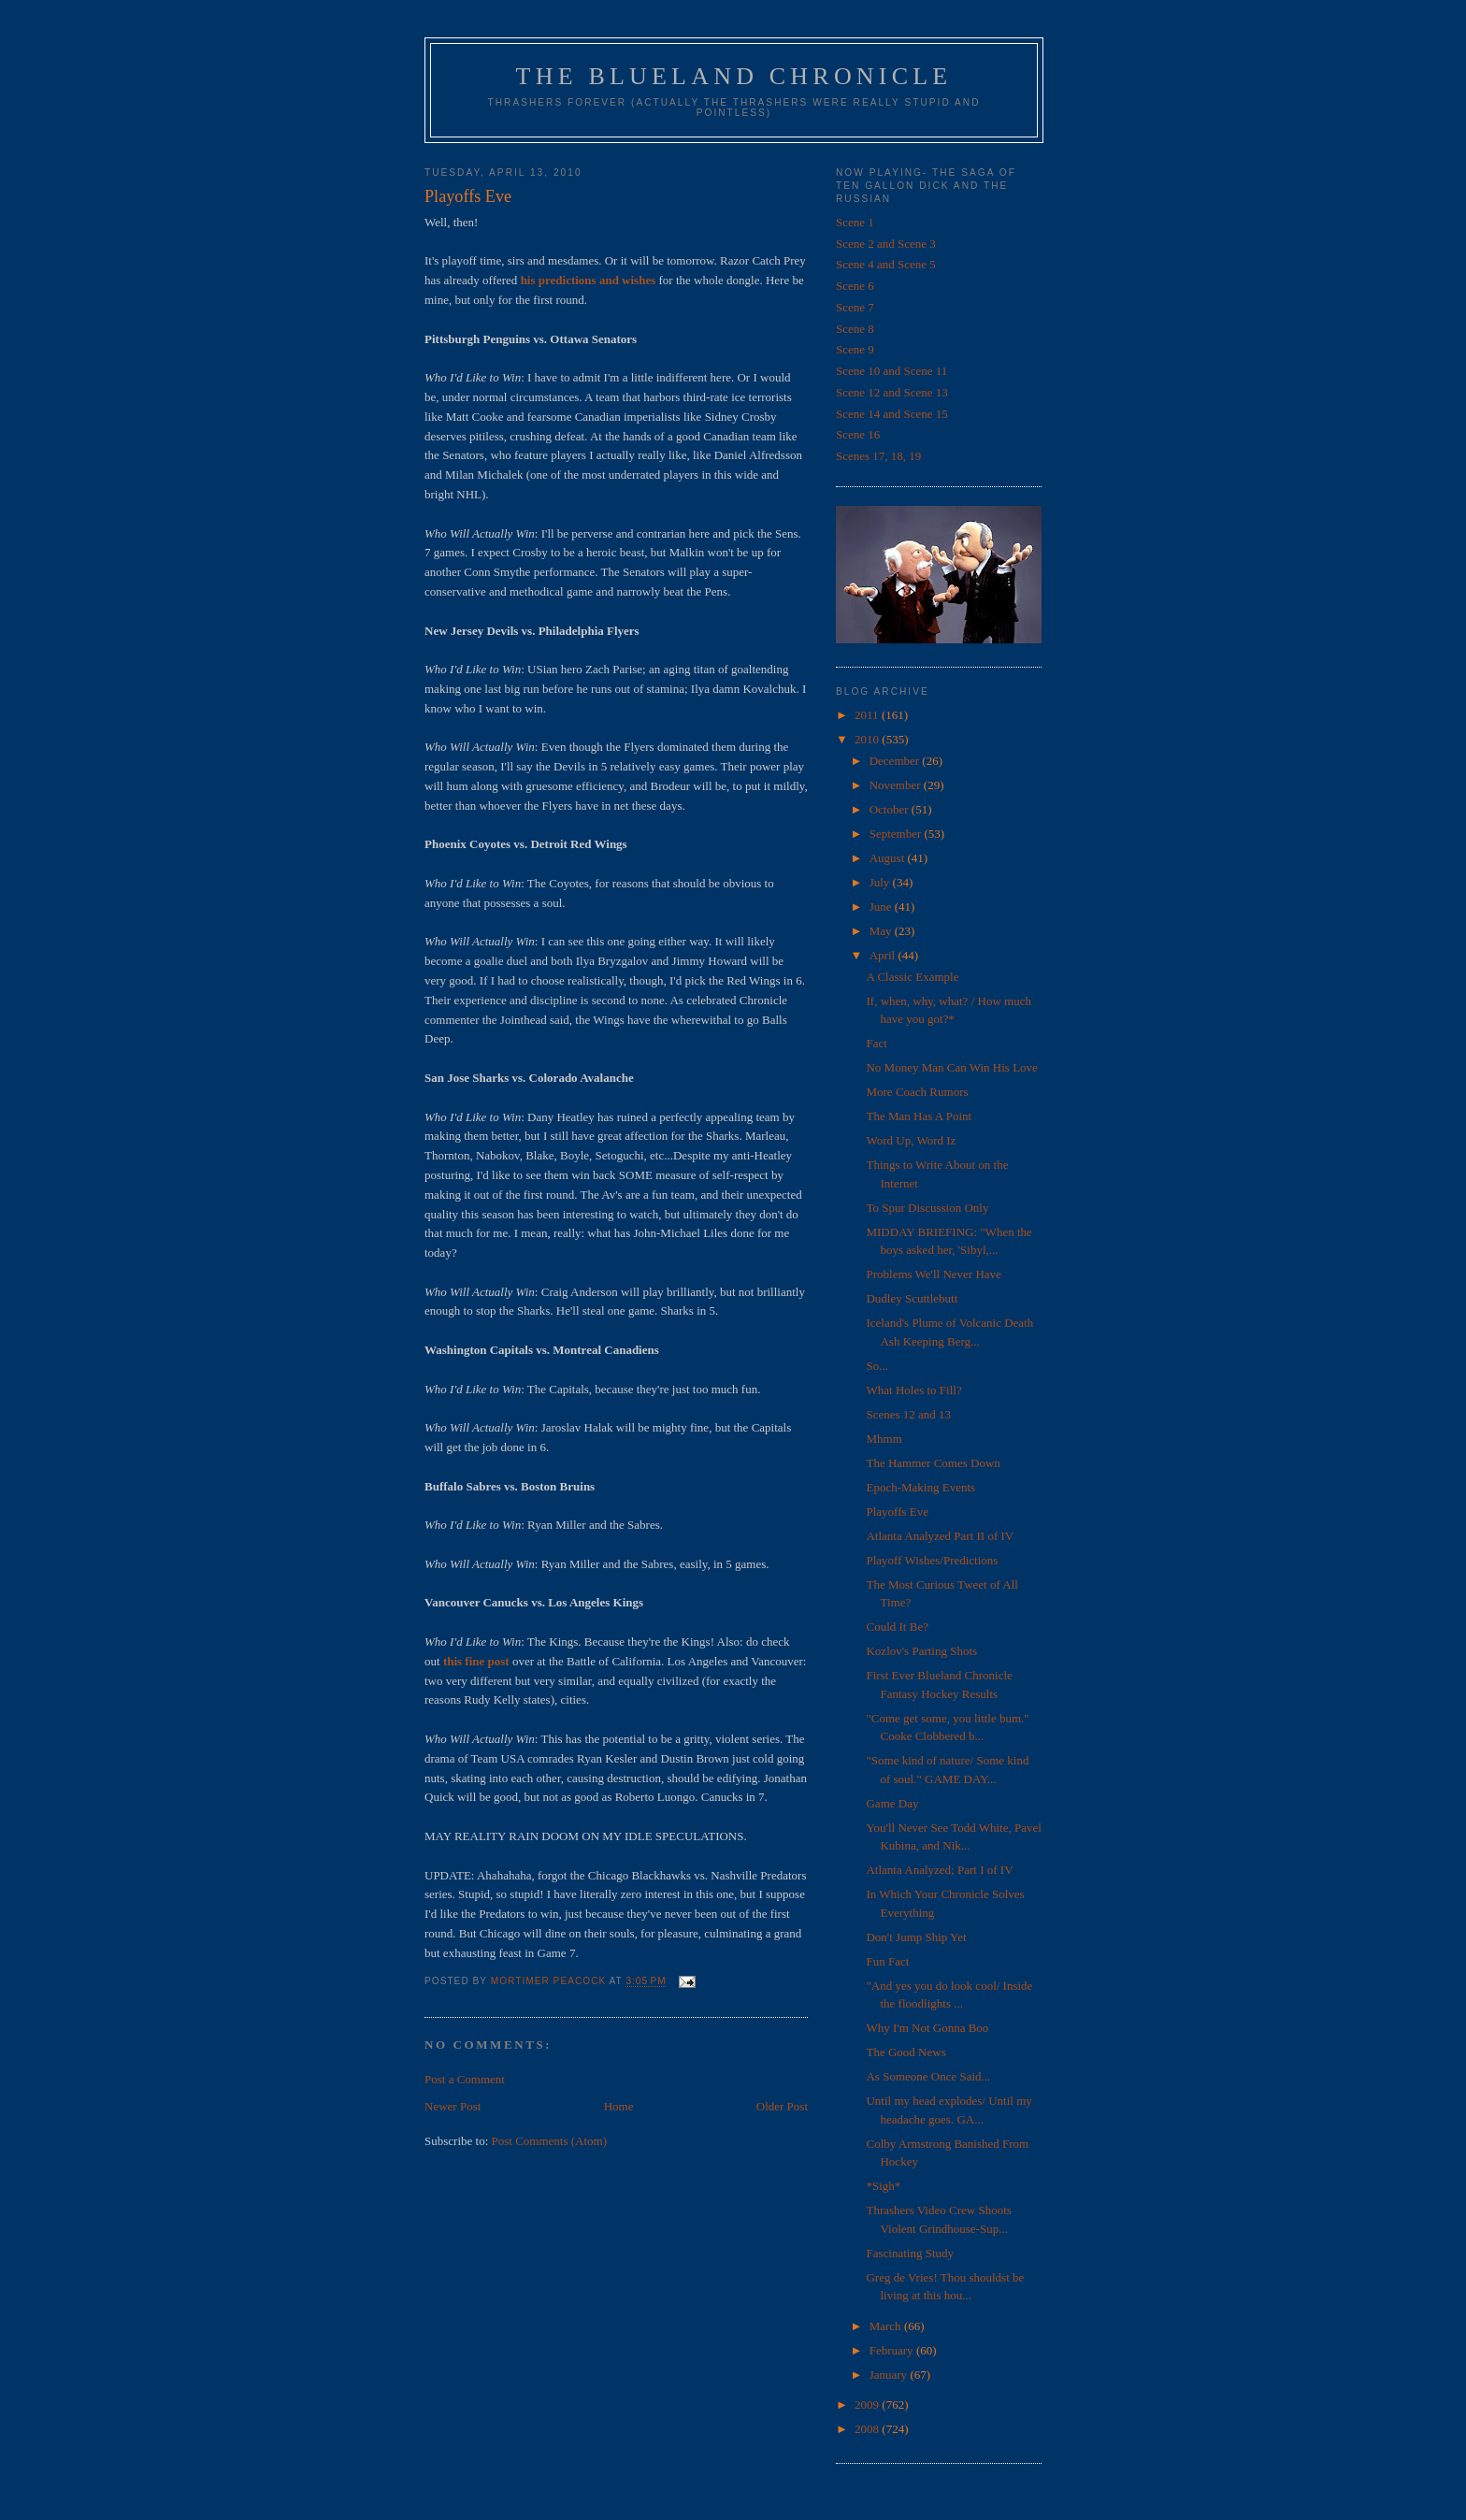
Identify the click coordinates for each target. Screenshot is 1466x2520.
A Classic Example (912, 977)
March (887, 2326)
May (882, 931)
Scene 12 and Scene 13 (892, 392)
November (897, 785)
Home (619, 2106)
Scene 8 (855, 329)
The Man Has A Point (918, 1116)
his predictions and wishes (588, 280)
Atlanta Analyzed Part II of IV (939, 1536)
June (882, 907)
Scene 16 (858, 434)
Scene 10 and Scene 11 (891, 371)
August (889, 858)
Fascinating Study (910, 2253)
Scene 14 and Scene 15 (892, 414)
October (891, 809)
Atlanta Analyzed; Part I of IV (939, 1870)
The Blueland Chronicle (734, 76)
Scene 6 (855, 286)
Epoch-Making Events (920, 1487)
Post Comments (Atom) (550, 2141)
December (896, 761)
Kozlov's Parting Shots (921, 1651)
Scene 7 (855, 307)
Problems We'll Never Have (933, 1274)
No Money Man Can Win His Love (951, 1067)
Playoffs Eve (897, 1512)
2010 (868, 739)
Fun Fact (887, 1961)
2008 (868, 2429)
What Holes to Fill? (913, 1390)
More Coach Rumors (917, 1092)
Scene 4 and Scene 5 (886, 264)
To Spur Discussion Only (927, 1208)
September (897, 834)
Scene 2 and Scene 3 (886, 244)
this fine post (476, 1661)
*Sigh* (883, 2186)
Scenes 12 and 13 (908, 1414)
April (884, 955)
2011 (868, 715)
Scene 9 (855, 349)
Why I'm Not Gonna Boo (927, 2028)
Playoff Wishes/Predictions (932, 1560)
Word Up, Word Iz (911, 1140)
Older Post (782, 2106)
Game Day (892, 1803)
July (881, 882)
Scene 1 (855, 222)
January (890, 2375)
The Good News (905, 2052)
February (893, 2350)
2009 (868, 2405)
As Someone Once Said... (928, 2076)
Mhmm (883, 1439)
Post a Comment (464, 2079)
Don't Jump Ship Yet (916, 1937)
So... (876, 1366)
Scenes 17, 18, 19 (878, 456)
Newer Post (452, 2106)
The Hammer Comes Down (932, 1463)
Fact (876, 1043)
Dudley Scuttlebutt (911, 1298)
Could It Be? (896, 1627)
